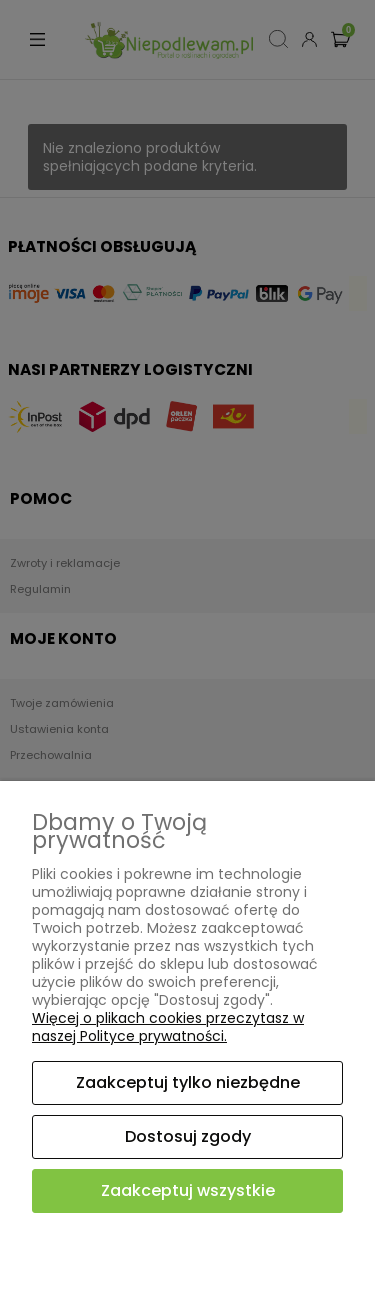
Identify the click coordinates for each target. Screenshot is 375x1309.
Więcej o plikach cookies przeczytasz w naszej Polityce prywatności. (168, 1027)
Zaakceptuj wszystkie (188, 1190)
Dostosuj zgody (188, 1136)
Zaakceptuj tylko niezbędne (188, 1082)
